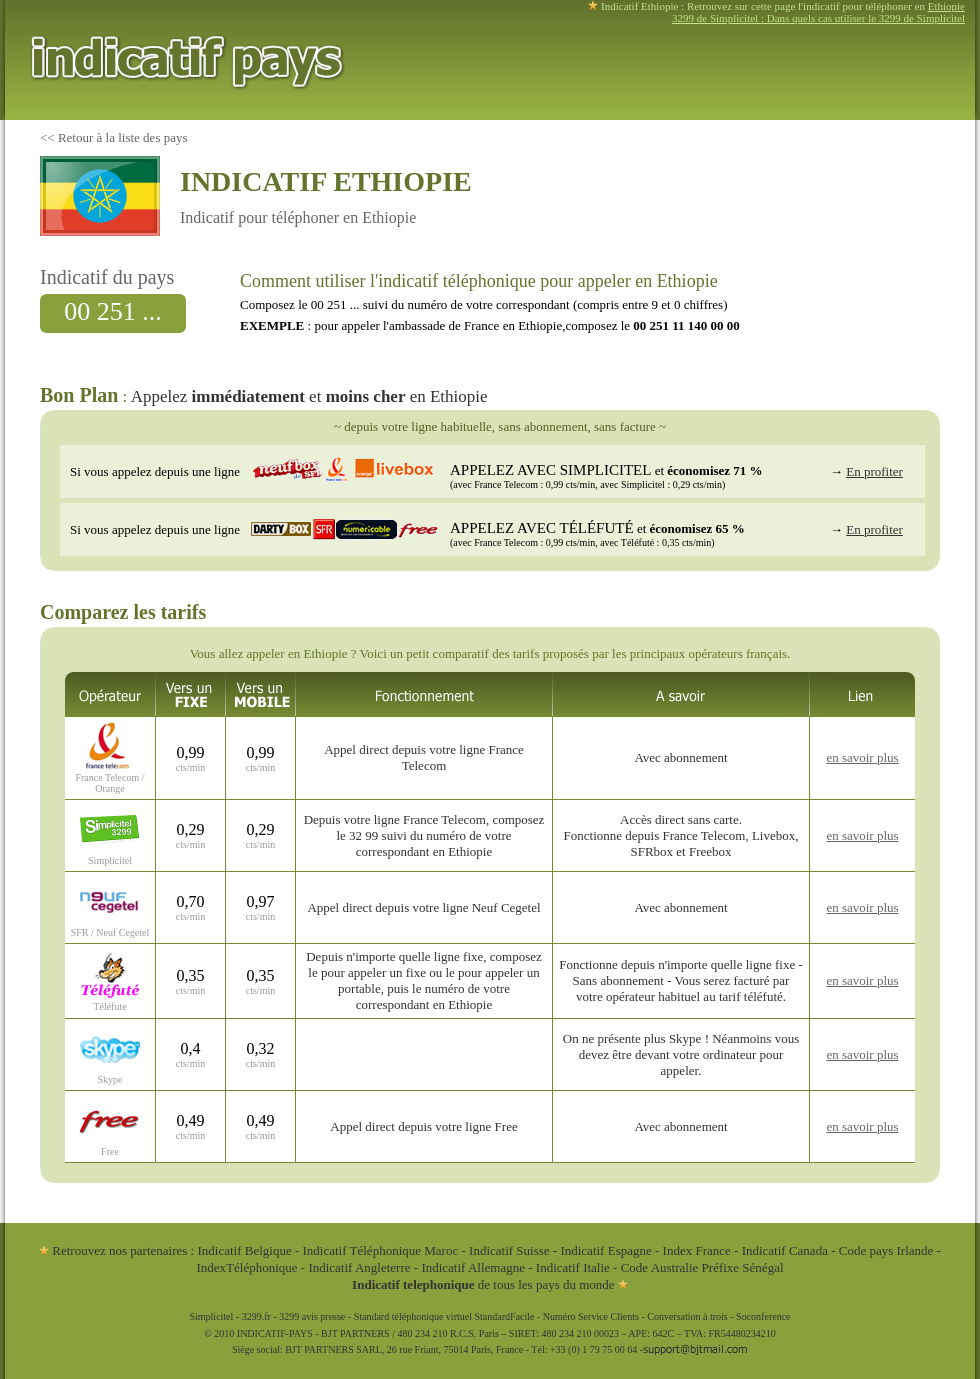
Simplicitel (211, 1316)
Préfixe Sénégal (743, 1267)
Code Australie (660, 1267)
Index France (697, 1250)
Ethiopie (946, 6)
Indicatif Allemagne (473, 1267)
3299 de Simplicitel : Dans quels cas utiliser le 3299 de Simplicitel (818, 18)
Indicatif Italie (573, 1267)
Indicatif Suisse (509, 1250)
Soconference (763, 1316)
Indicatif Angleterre (359, 1267)
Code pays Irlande (886, 1250)
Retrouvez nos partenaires (113, 1250)
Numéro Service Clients (591, 1316)
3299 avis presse (312, 1316)
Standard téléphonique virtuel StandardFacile (444, 1316)
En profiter (874, 471)
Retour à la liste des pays (123, 137)
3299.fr (256, 1316)
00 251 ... (113, 311)
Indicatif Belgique (244, 1250)
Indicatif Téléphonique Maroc (381, 1250)
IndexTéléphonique (248, 1267)
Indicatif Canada (785, 1250)
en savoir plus (862, 757)
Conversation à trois (687, 1316)
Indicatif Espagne (605, 1250)
